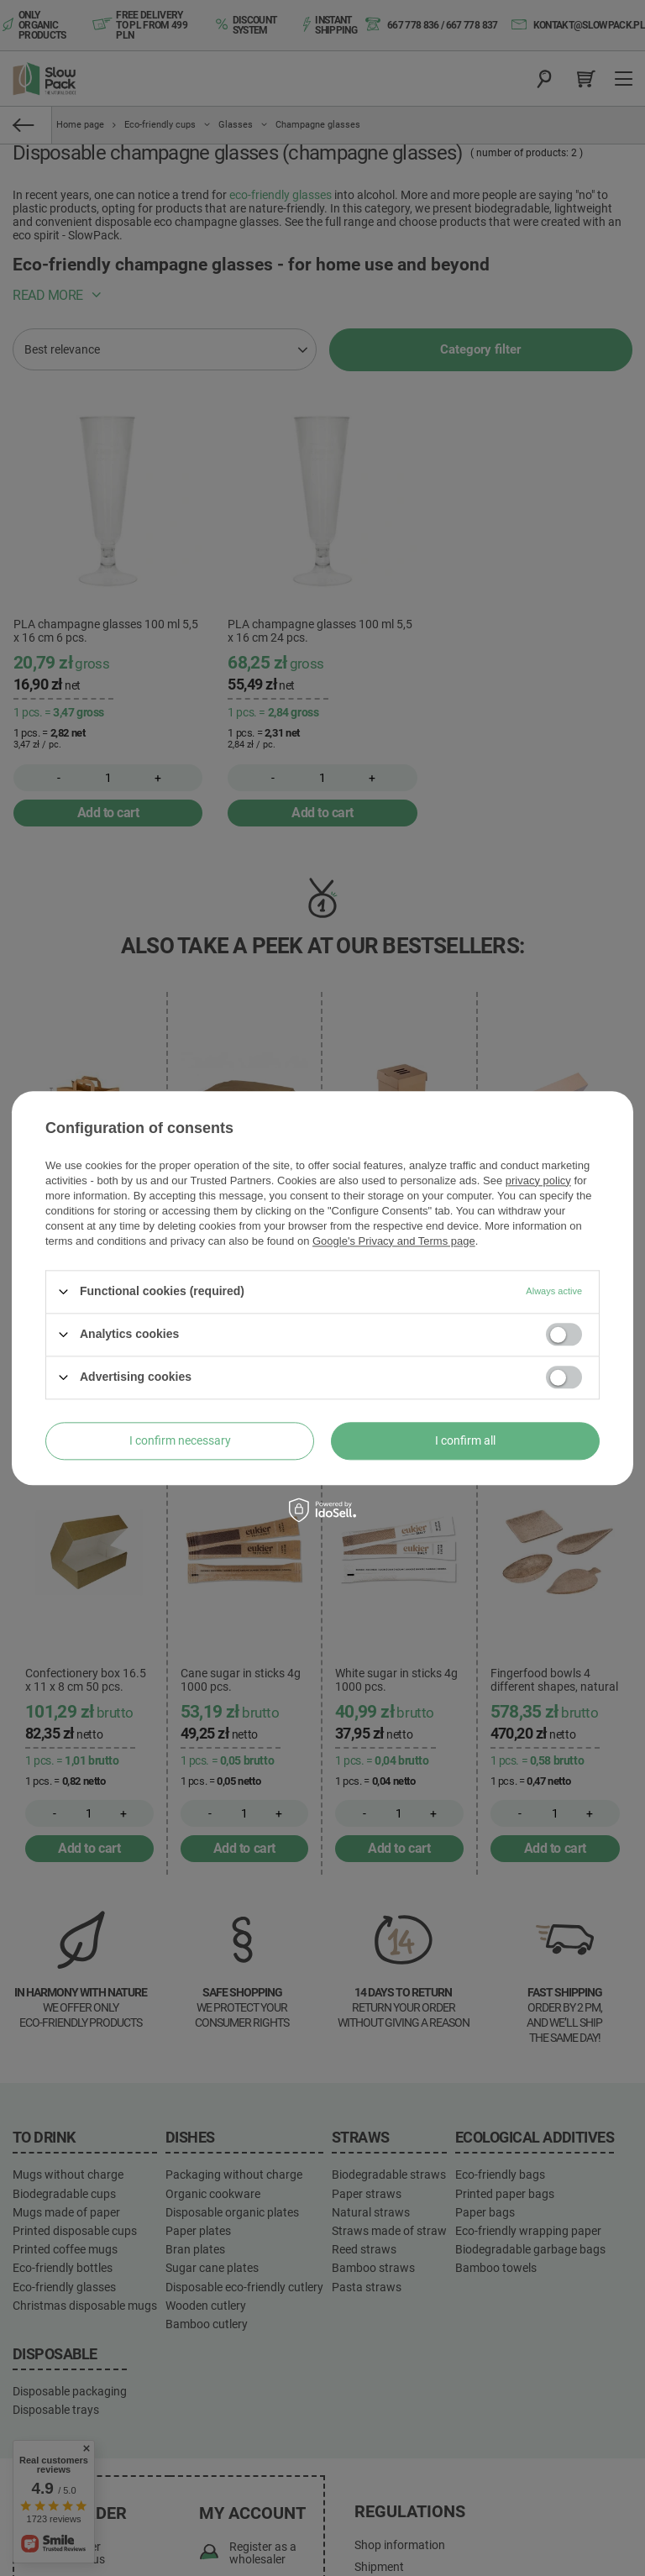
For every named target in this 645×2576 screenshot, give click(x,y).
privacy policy (538, 1180)
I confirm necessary (180, 1440)
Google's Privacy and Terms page (393, 1241)
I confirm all (465, 1440)
